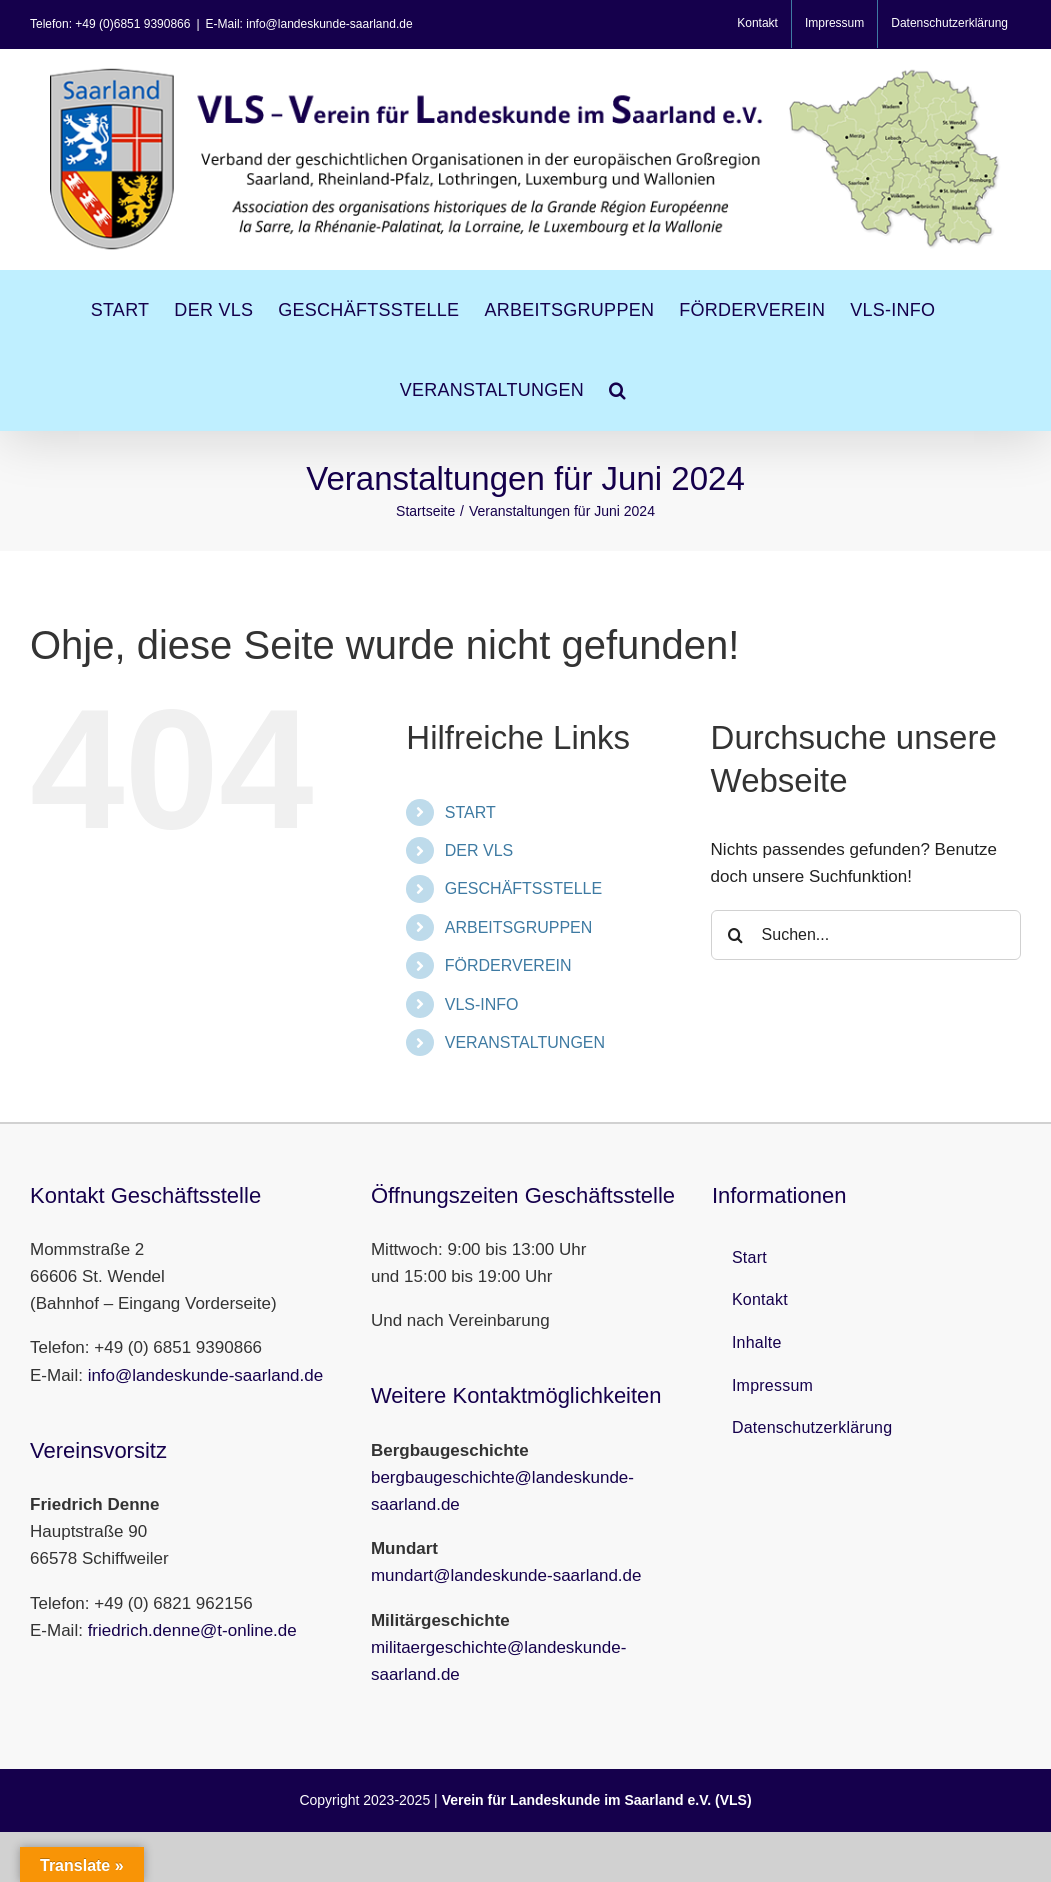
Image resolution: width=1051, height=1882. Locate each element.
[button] (617, 390)
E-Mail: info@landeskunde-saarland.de (309, 24)
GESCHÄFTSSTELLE (523, 888)
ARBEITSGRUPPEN (519, 927)
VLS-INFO (482, 1004)
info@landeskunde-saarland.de (206, 1375)
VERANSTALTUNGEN (525, 1042)
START (470, 812)
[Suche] (736, 935)
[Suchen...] (866, 935)
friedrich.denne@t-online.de (192, 1630)
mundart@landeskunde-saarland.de (506, 1575)
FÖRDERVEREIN (508, 965)
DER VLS (479, 850)
